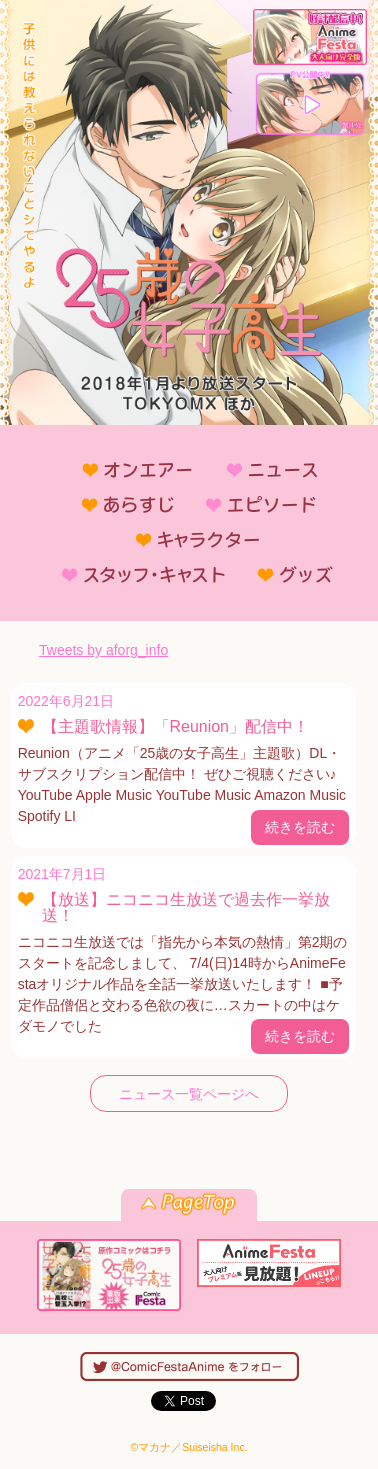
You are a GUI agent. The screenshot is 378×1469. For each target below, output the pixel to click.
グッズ (287, 574)
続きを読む (300, 827)
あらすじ (119, 504)
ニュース (263, 469)
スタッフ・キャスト (135, 574)
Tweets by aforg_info (103, 650)
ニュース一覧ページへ (189, 1094)
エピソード (251, 504)
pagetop (189, 1205)
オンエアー (129, 469)
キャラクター (189, 539)
